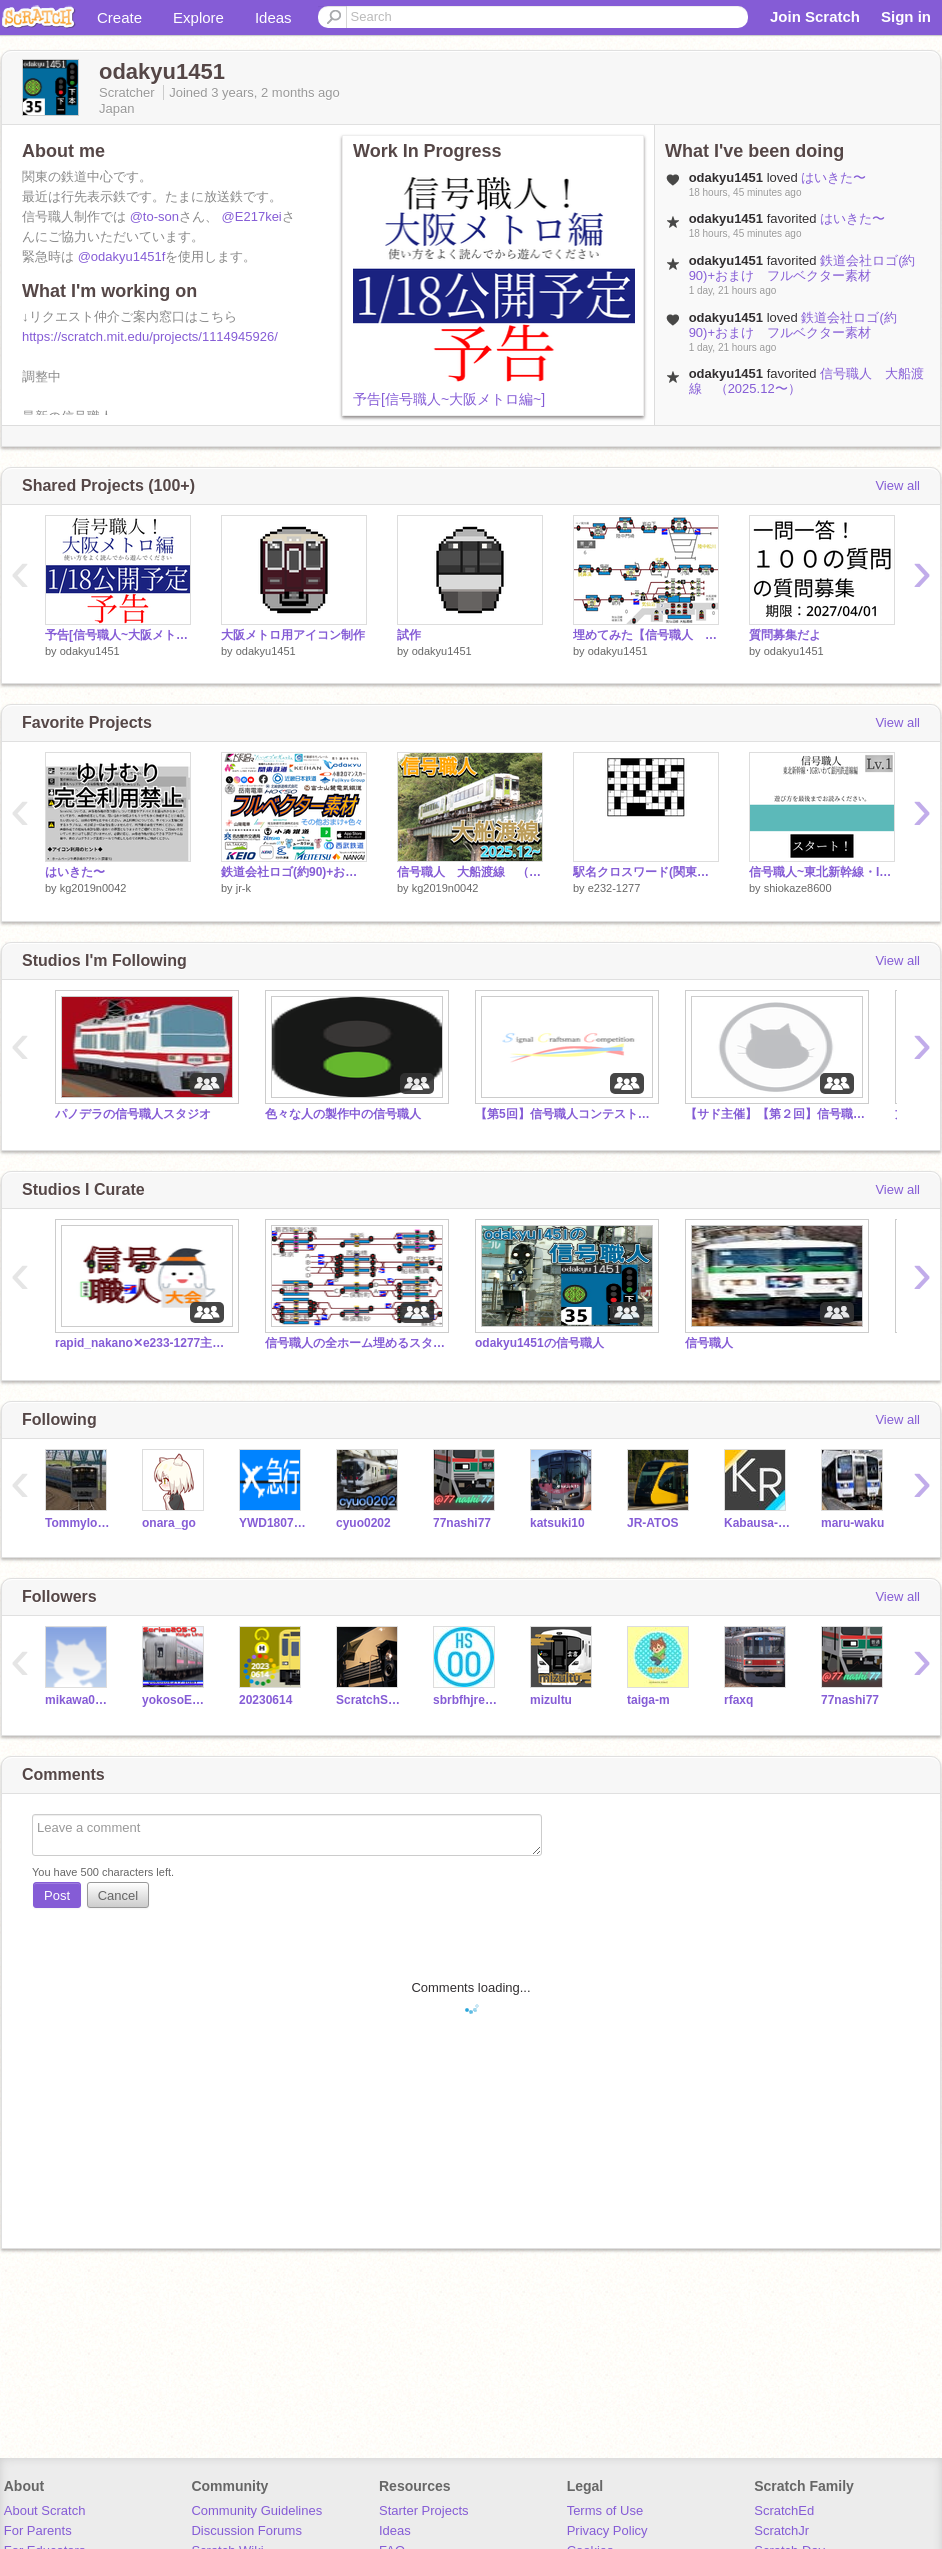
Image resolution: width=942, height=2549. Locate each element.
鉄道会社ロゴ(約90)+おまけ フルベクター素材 (802, 268)
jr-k (243, 888)
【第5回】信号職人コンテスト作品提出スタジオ (565, 1114)
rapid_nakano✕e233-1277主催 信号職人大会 (145, 1343)
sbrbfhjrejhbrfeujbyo (466, 1700)
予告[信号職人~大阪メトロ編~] (449, 399)
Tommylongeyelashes (78, 1523)
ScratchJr (781, 2530)
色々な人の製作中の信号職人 (343, 1114)
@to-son (154, 216)
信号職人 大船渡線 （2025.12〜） (470, 872)
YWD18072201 (272, 1523)
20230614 (265, 1700)
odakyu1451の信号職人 (539, 1343)
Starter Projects (424, 2510)
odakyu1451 (90, 651)
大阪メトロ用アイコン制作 (293, 635)
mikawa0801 (78, 1700)
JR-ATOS (653, 1523)
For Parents (38, 2530)
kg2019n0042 (93, 888)
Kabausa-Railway (757, 1523)
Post (57, 1895)
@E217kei (252, 216)
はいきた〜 (833, 177)
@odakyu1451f (122, 256)
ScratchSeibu (369, 1700)
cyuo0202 (363, 1523)
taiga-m (648, 1700)
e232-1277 (614, 888)
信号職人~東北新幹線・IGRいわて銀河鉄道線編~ (822, 872)
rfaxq (738, 1700)
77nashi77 (462, 1523)
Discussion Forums (246, 2530)
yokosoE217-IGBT (175, 1700)
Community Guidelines (256, 2510)
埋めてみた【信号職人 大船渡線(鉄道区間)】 (646, 635)
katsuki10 (557, 1523)
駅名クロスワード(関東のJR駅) (646, 872)
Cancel (118, 1895)
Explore (198, 17)
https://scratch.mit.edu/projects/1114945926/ (150, 336)
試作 (409, 635)
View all (897, 485)
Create (119, 17)
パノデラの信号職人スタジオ (133, 1114)
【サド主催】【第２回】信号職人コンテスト (775, 1114)
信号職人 (709, 1343)
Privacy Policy (607, 2530)
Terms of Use (605, 2510)
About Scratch (45, 2510)
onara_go (169, 1523)
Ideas (273, 17)
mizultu (551, 1700)
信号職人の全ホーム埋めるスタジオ (355, 1343)
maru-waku (852, 1523)
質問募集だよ (785, 635)
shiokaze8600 (798, 888)
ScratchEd (784, 2510)
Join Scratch (815, 16)
